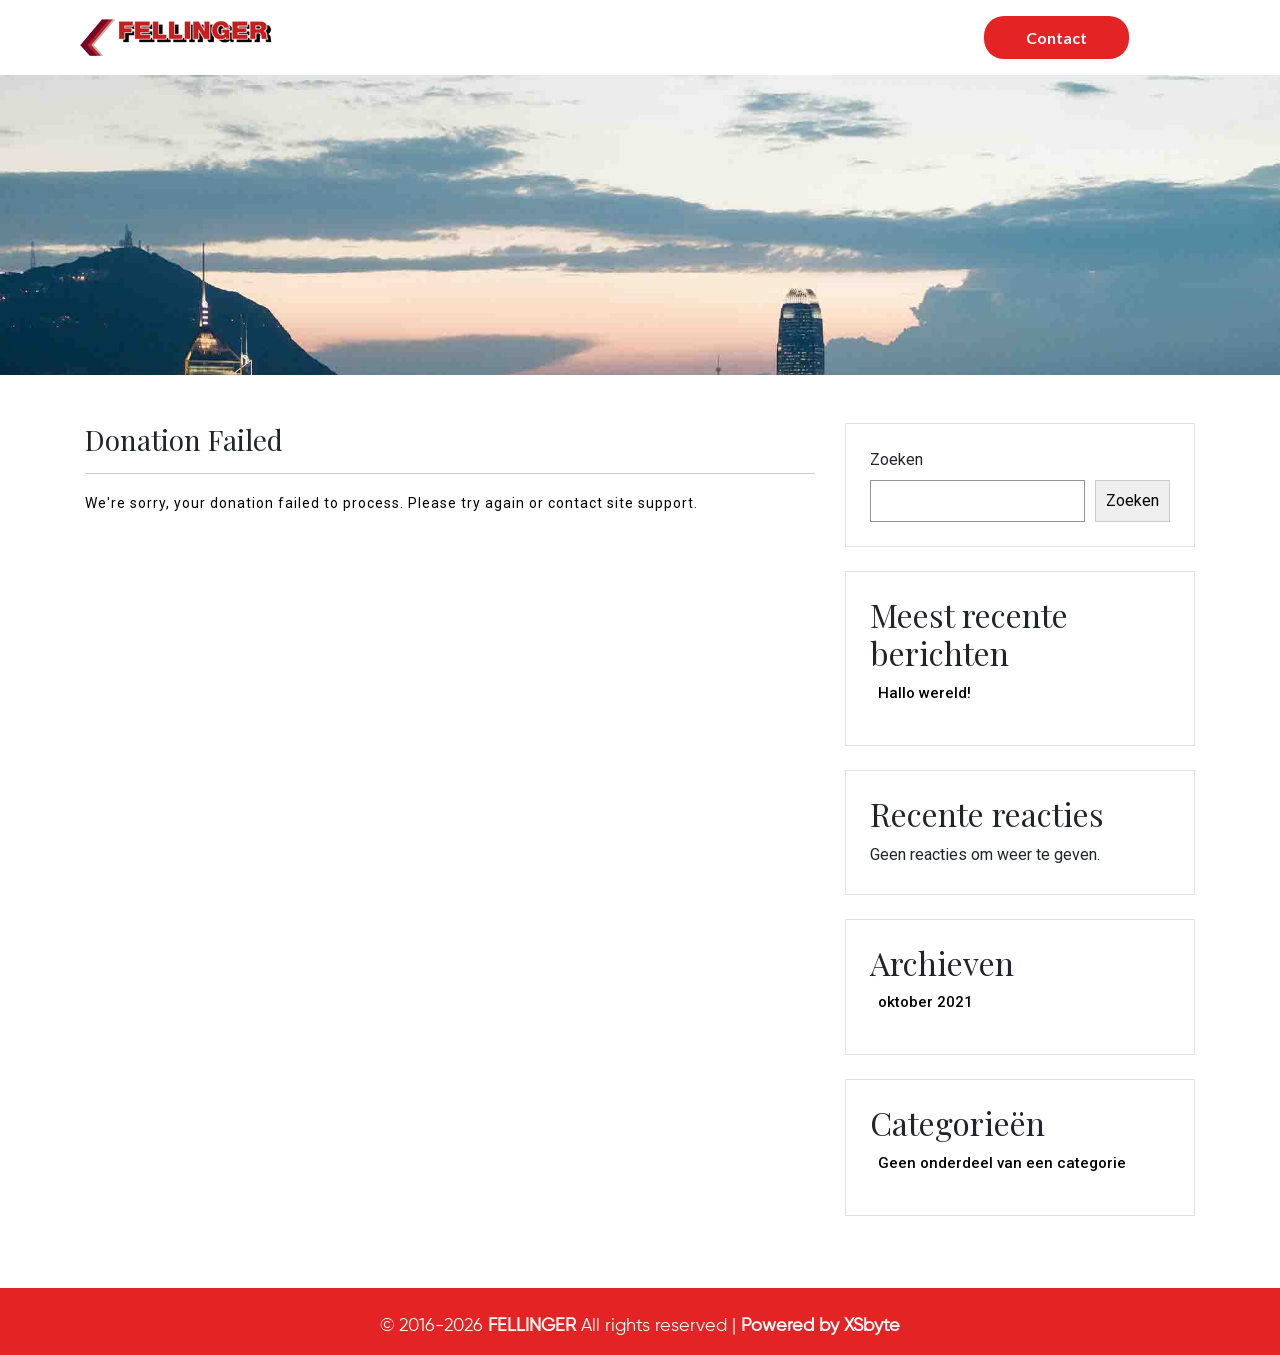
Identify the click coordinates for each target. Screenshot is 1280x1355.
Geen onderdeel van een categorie (1002, 1163)
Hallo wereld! (924, 693)
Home (462, 37)
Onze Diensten (580, 37)
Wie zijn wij (716, 37)
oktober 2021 (925, 1002)
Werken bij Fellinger (870, 37)
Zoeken (896, 459)
